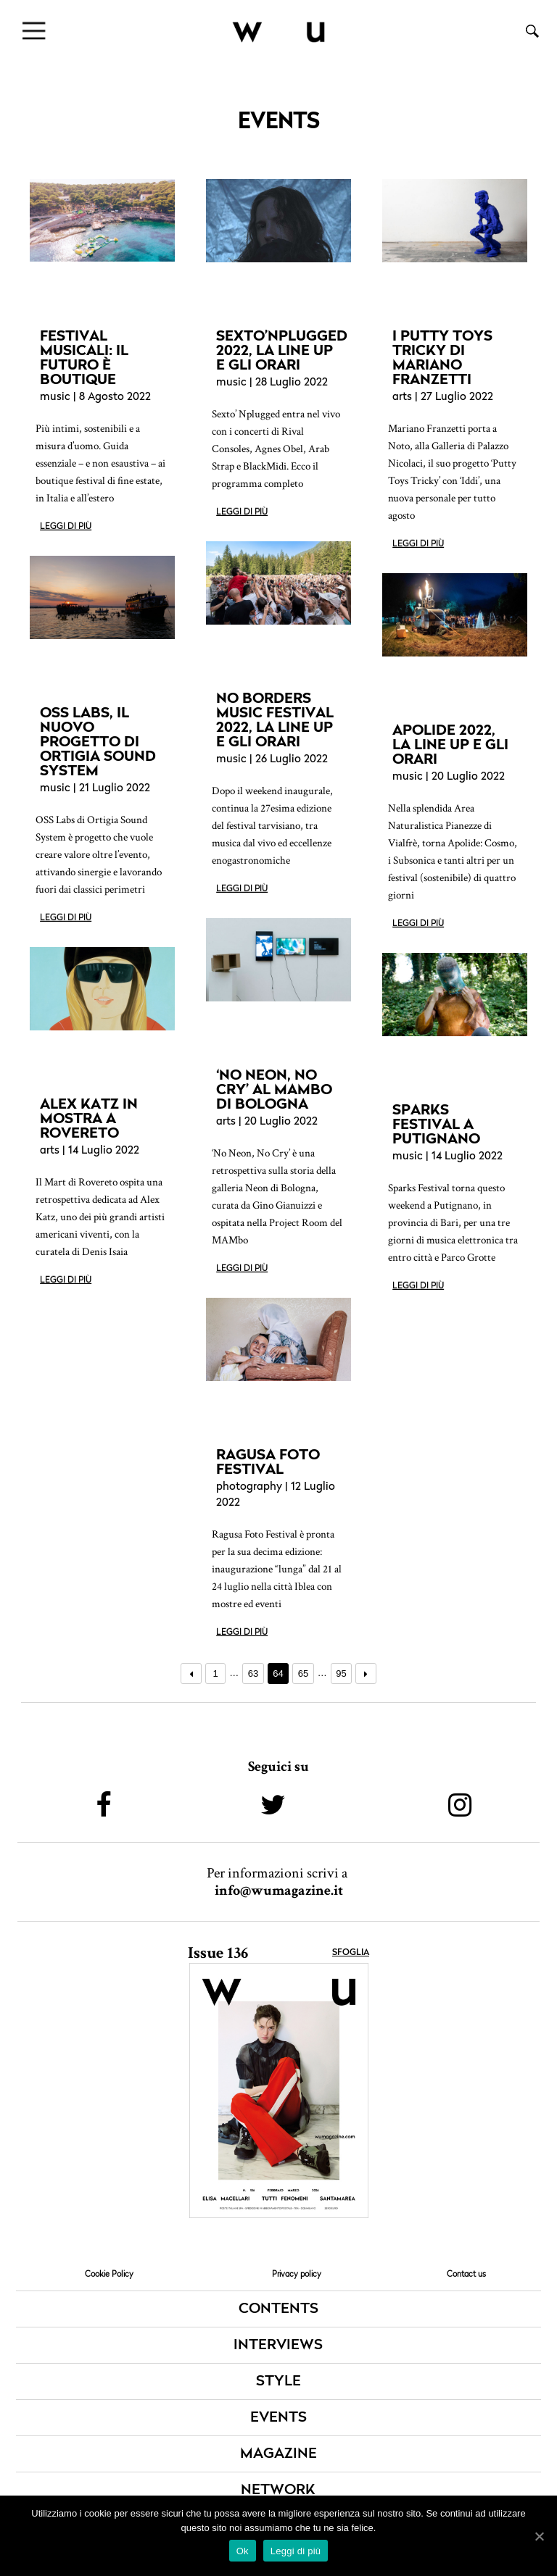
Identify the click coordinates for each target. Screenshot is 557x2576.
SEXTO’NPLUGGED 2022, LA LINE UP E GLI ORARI (281, 350)
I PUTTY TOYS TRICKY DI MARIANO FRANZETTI (442, 357)
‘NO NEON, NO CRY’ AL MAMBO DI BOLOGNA (274, 1089)
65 (303, 1673)
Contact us (466, 2274)
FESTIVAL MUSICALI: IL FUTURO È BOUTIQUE (84, 357)
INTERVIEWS (278, 2345)
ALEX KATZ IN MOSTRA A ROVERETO (89, 1118)
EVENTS (278, 2418)
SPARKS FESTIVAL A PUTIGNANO (436, 1124)
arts (402, 397)
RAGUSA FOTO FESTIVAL (268, 1461)
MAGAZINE (278, 2454)
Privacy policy (296, 2274)
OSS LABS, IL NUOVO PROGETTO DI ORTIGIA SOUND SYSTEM (98, 741)
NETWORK (278, 2490)
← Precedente (191, 1673)
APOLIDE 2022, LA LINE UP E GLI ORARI (450, 744)
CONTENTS (278, 2309)
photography (249, 1487)
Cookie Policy (109, 2274)
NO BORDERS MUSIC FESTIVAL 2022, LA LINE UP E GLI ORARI (275, 719)
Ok (242, 2551)
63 (253, 1673)
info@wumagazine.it (279, 1890)
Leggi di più (65, 526)
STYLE (278, 2382)
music (55, 397)
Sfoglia (350, 1952)
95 (341, 1673)
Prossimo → (365, 1673)
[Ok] (539, 2536)
